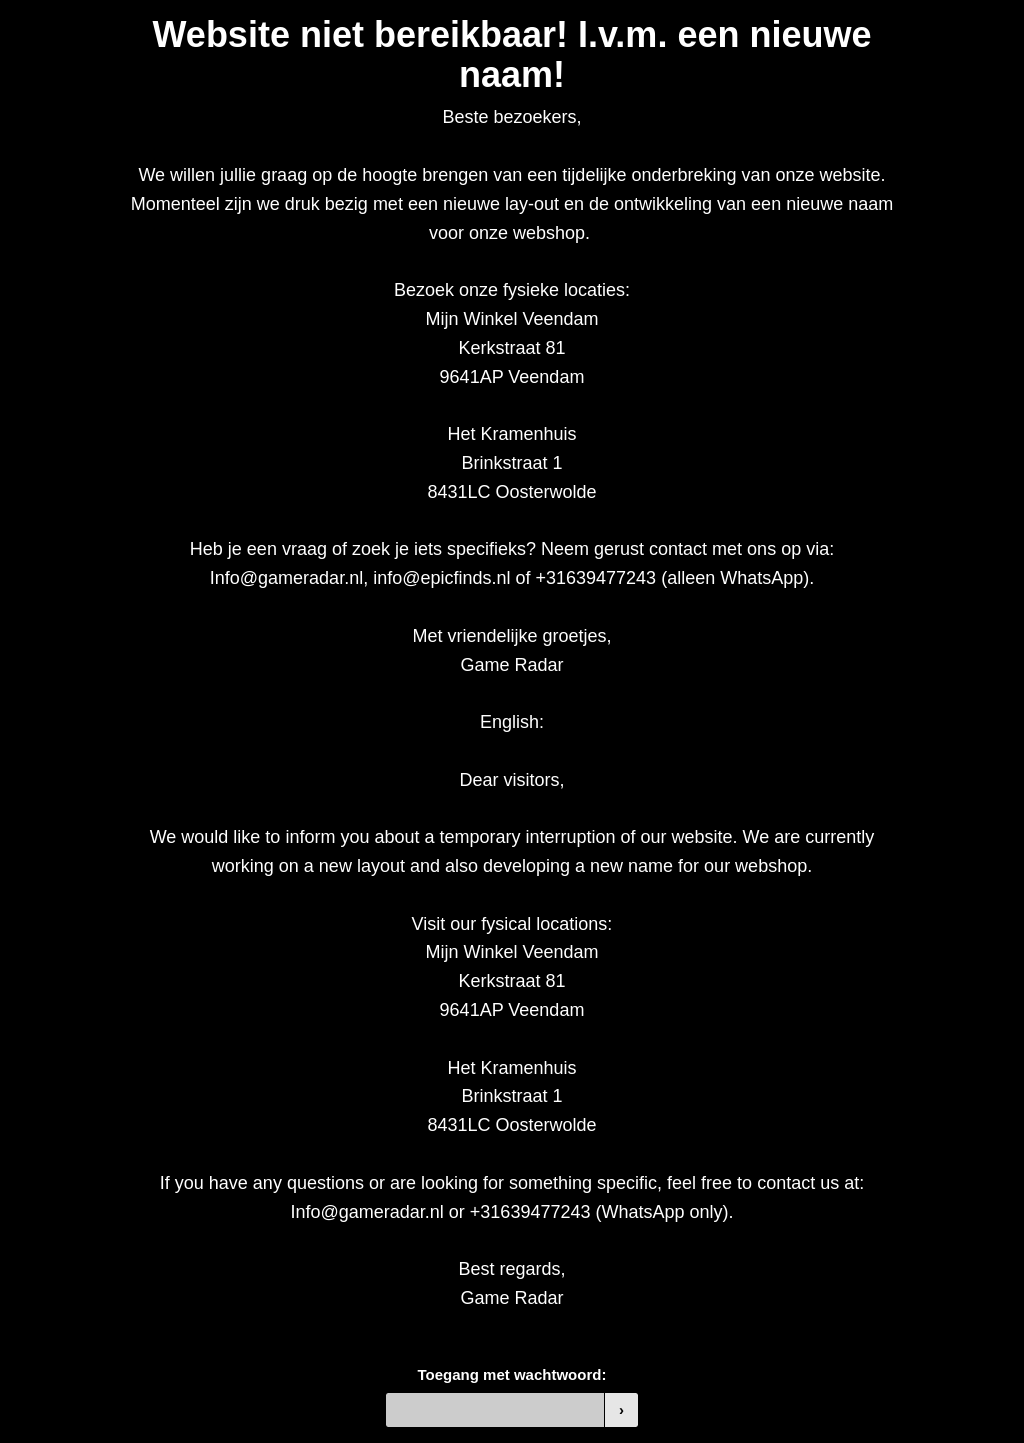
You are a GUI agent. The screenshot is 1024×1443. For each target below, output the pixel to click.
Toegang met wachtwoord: (512, 1374)
